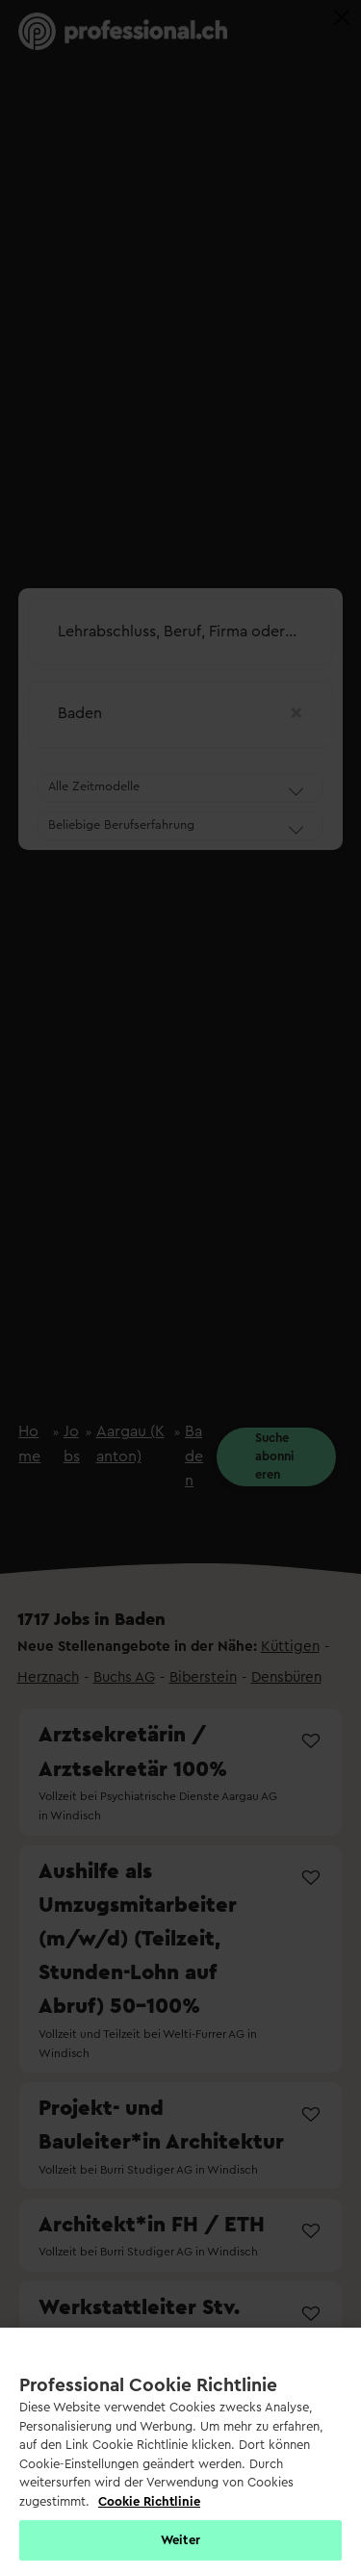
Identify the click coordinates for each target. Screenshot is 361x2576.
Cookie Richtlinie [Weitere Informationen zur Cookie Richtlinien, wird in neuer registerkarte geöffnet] (149, 2501)
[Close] (341, 17)
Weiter (180, 2540)
